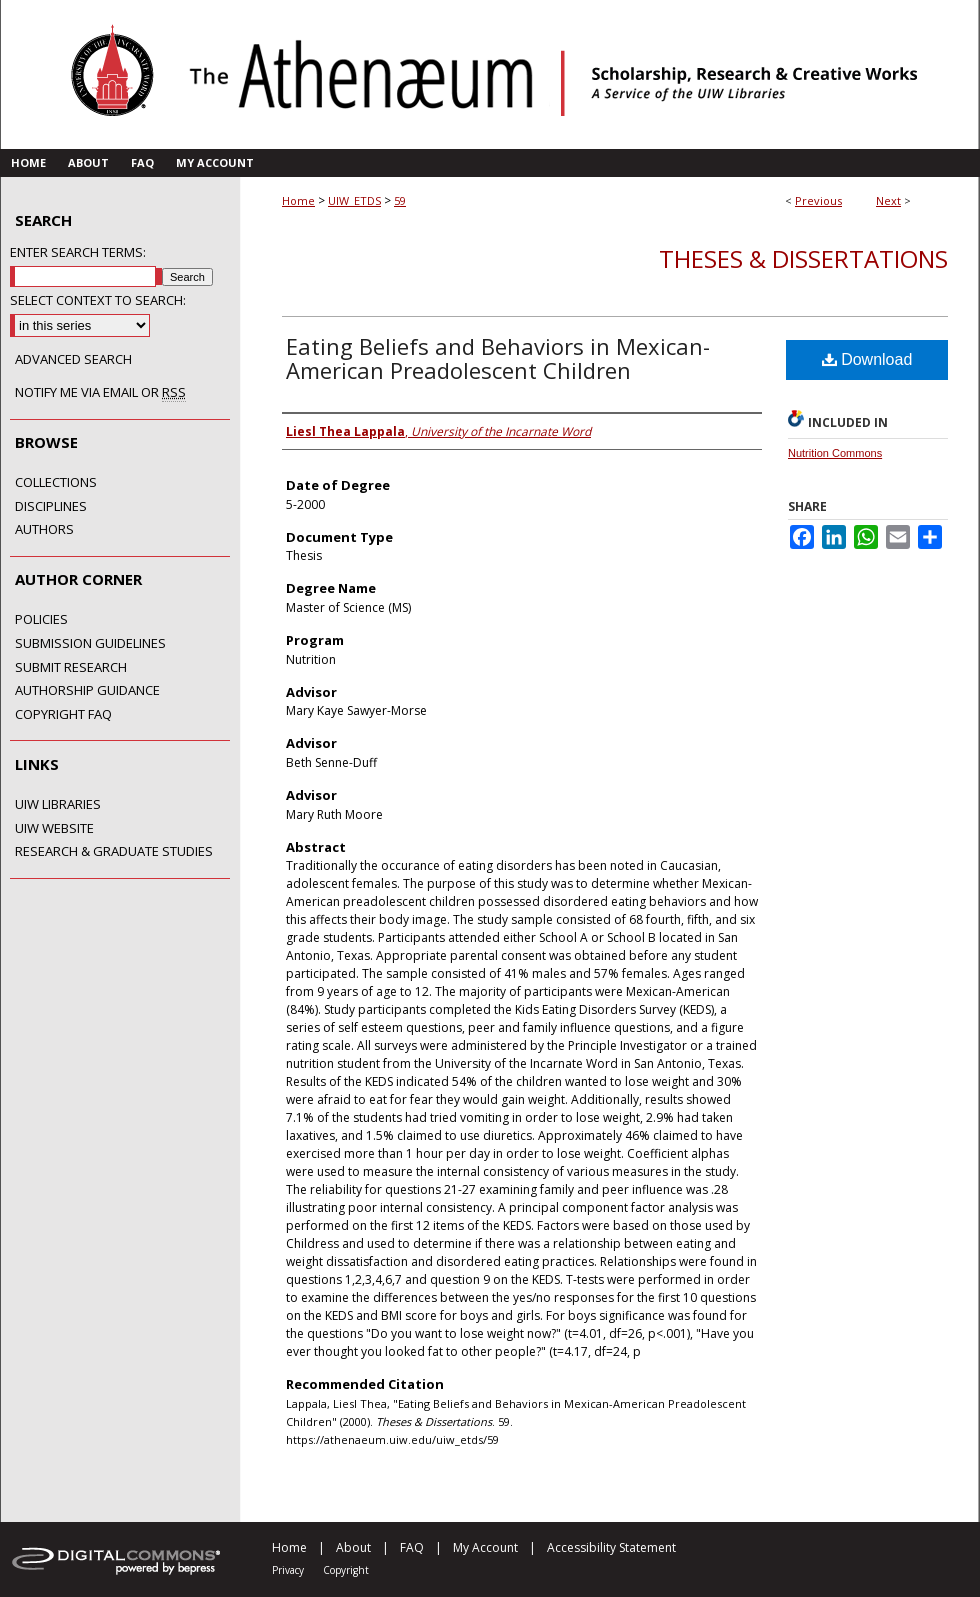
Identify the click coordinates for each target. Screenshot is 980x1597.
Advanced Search (73, 359)
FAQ (412, 1547)
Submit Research (71, 668)
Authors (44, 530)
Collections (56, 483)
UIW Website (54, 829)
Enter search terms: (78, 252)
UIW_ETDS (354, 200)
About (353, 1547)
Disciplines (51, 507)
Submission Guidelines (90, 644)
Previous (818, 200)
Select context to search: (98, 300)
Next (888, 200)
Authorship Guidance (87, 691)
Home (298, 200)
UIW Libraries (58, 805)
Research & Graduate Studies (114, 852)
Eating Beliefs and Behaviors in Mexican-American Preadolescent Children (498, 358)
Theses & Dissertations (803, 258)
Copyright (346, 1570)
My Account (485, 1547)
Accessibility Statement (611, 1547)
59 (400, 200)
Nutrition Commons (835, 453)
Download (867, 359)
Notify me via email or (100, 393)
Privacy (288, 1570)
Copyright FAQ (63, 715)
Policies (41, 620)
